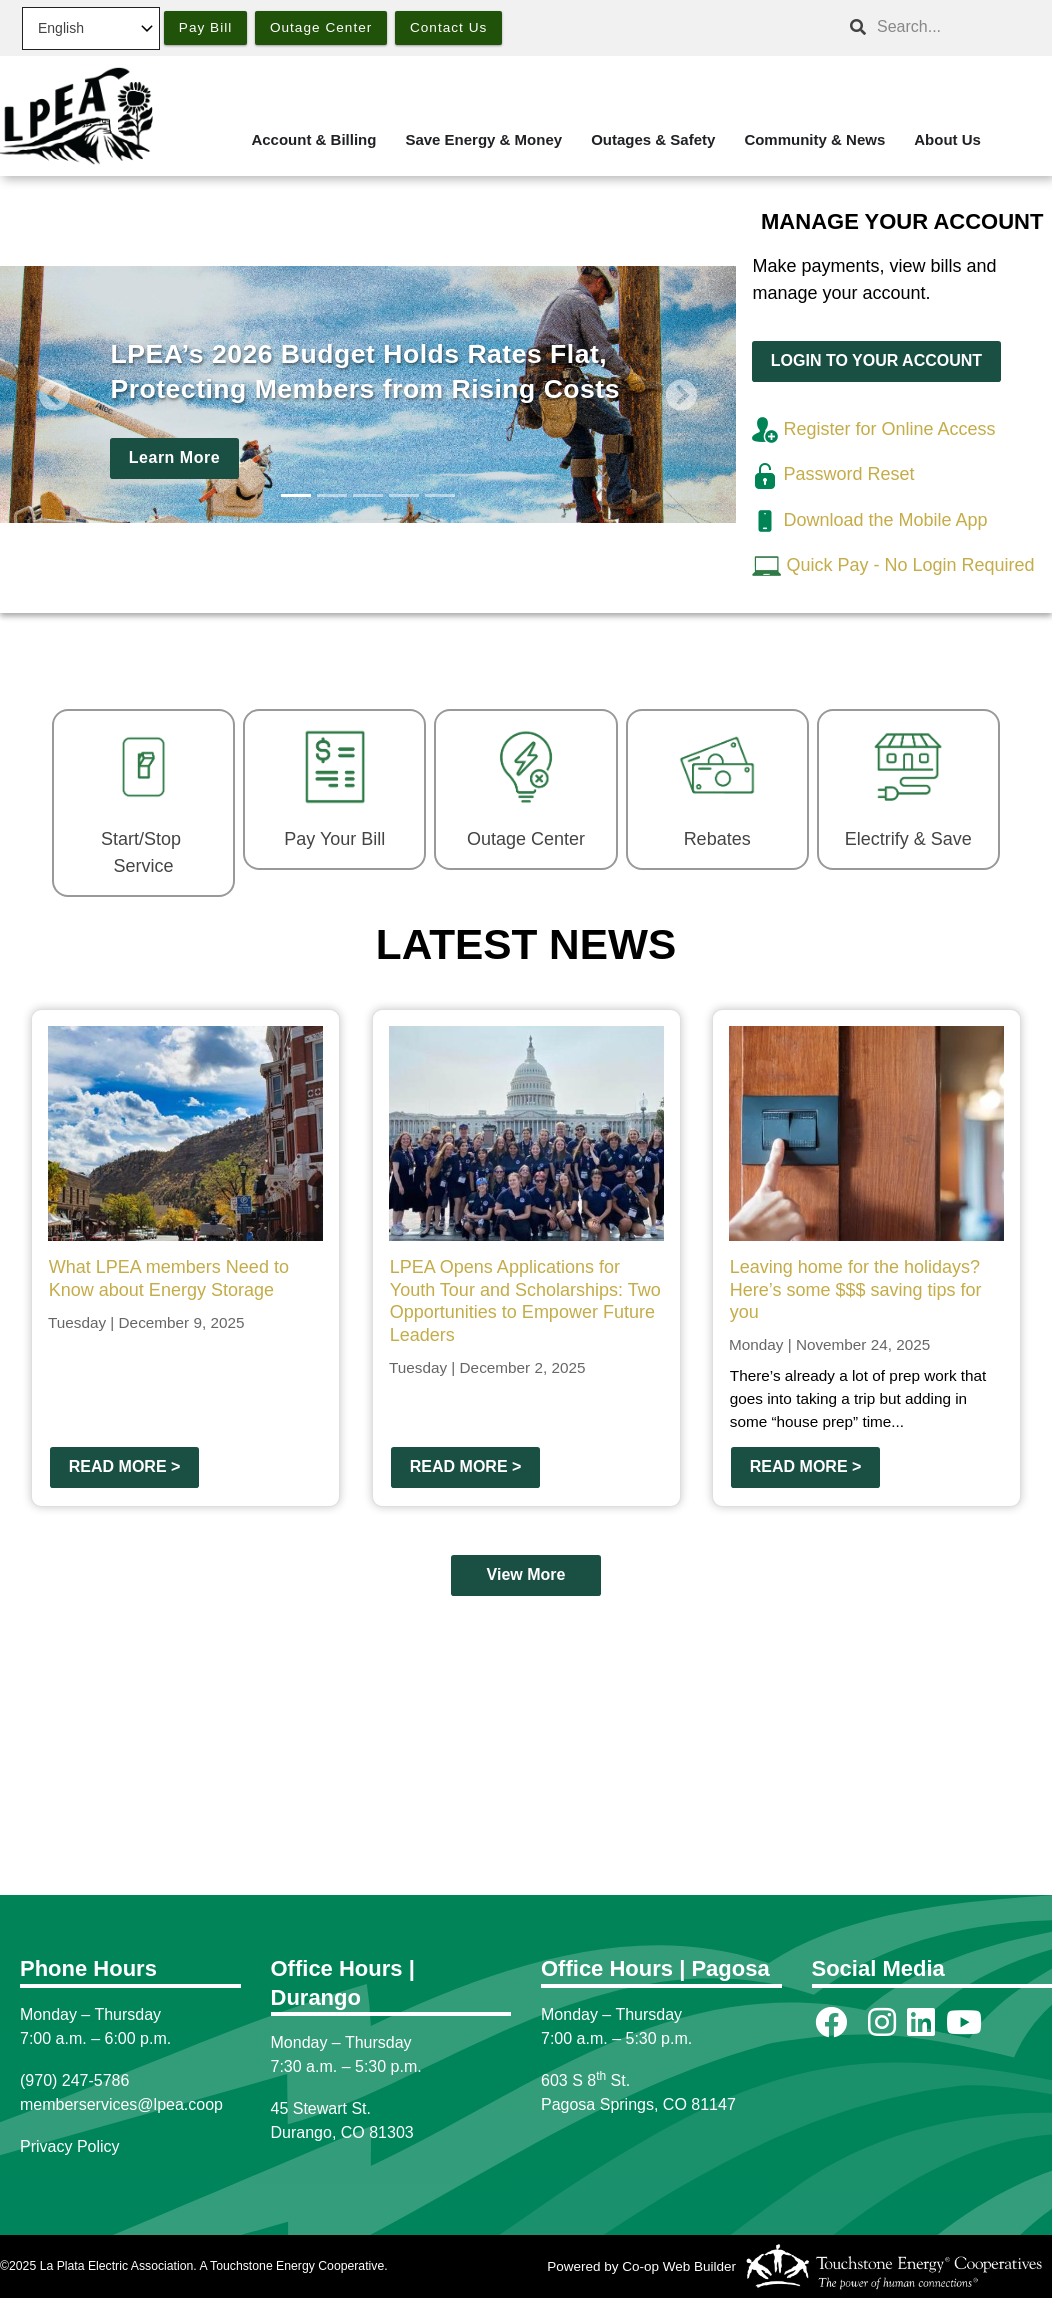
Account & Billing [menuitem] (313, 139)
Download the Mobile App (869, 520)
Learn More (174, 458)
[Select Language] (91, 28)
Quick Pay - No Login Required (910, 565)
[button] (55, 395)
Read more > (125, 1466)
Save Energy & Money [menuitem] (483, 139)
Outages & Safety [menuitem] (653, 139)
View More (526, 1574)
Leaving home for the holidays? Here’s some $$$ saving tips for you (856, 1289)
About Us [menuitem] (947, 139)
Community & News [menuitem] (814, 139)
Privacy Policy (70, 2146)
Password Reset (833, 474)
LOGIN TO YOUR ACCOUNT (876, 360)
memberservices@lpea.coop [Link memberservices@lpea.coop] (121, 2104)
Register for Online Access (873, 429)
